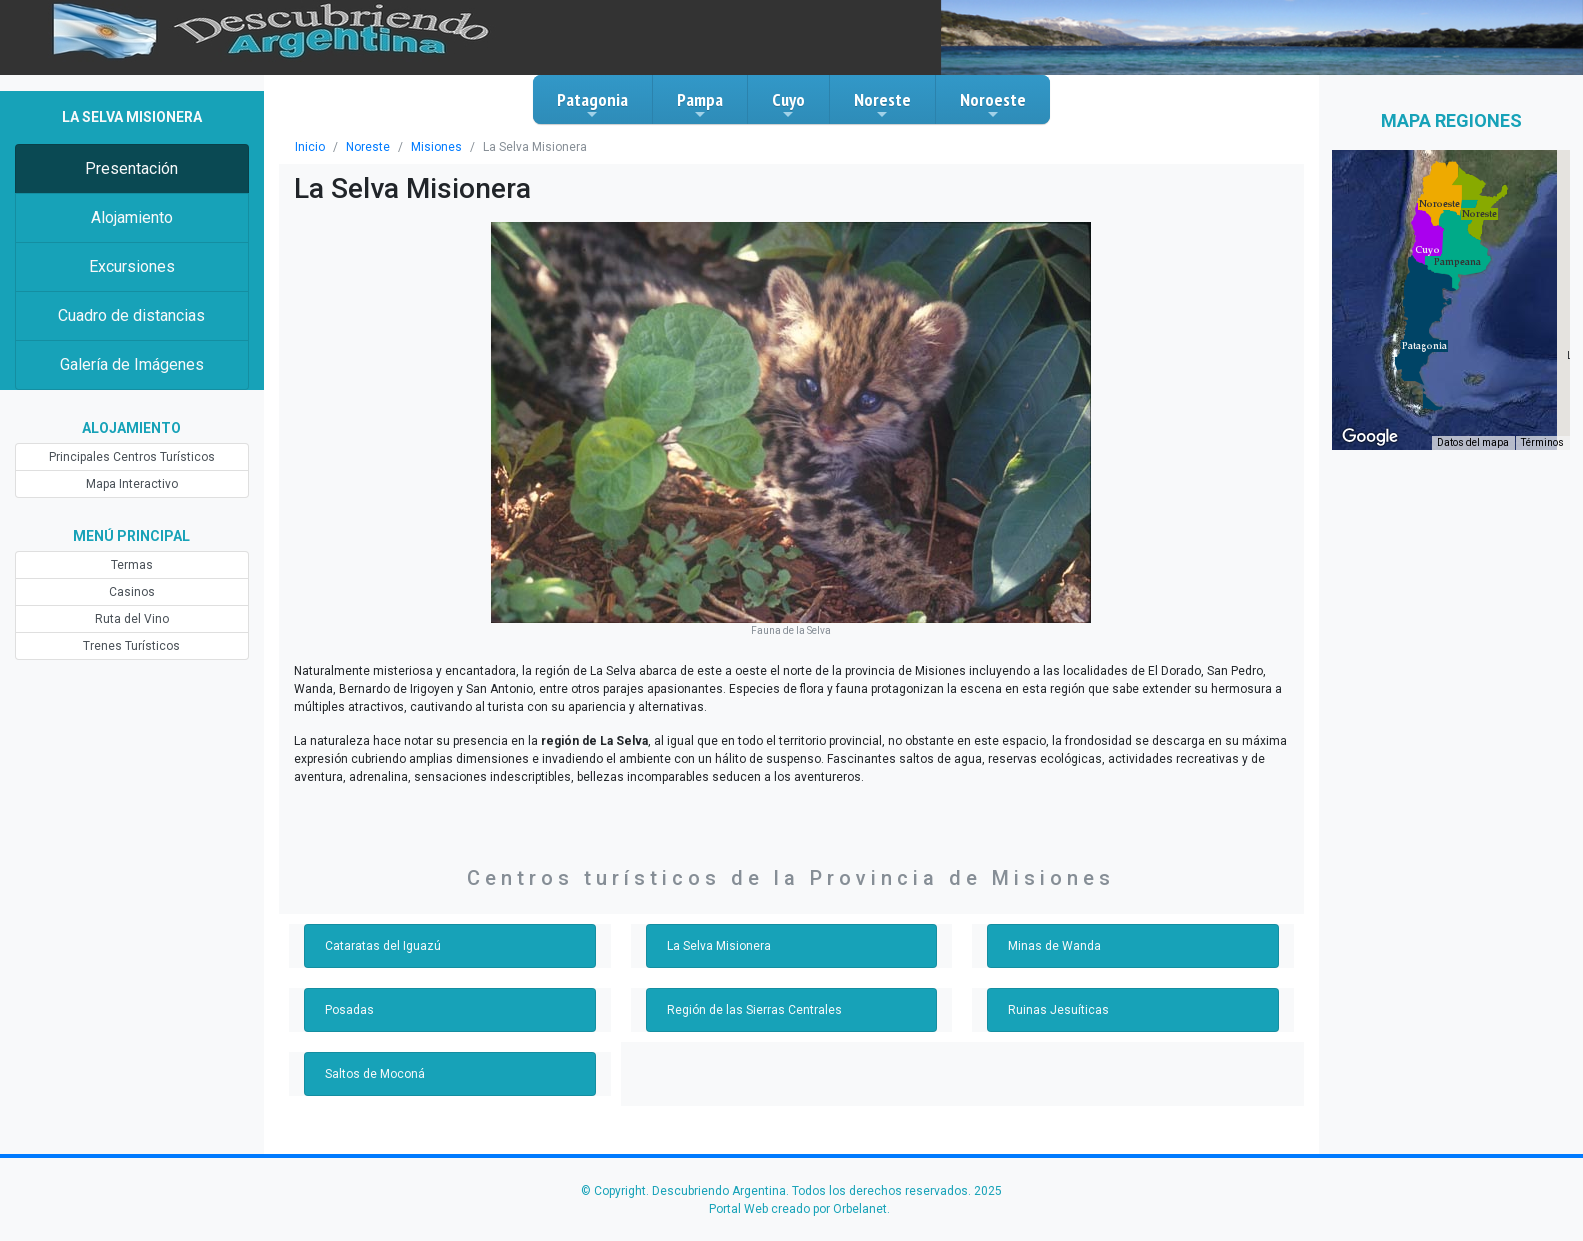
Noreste (882, 105)
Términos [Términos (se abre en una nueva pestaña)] (1542, 442)
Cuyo (788, 105)
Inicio (310, 147)
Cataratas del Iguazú (383, 946)
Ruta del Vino (132, 619)
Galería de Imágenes (132, 364)
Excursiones (132, 266)
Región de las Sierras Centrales (754, 1010)
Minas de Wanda (1054, 946)
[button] (1424, 346)
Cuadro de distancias (131, 315)
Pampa (700, 105)
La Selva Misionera (719, 946)
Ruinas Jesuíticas (1058, 1010)
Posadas (349, 1010)
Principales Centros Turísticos (132, 457)
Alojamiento (132, 217)
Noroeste (993, 105)
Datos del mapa (1473, 442)
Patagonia (592, 105)
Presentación (131, 168)
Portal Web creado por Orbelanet (798, 1209)
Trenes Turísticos (131, 646)
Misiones (436, 147)
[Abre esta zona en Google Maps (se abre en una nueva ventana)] (1370, 437)
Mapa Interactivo (132, 484)
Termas (132, 565)
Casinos (132, 592)
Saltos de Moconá (375, 1074)
